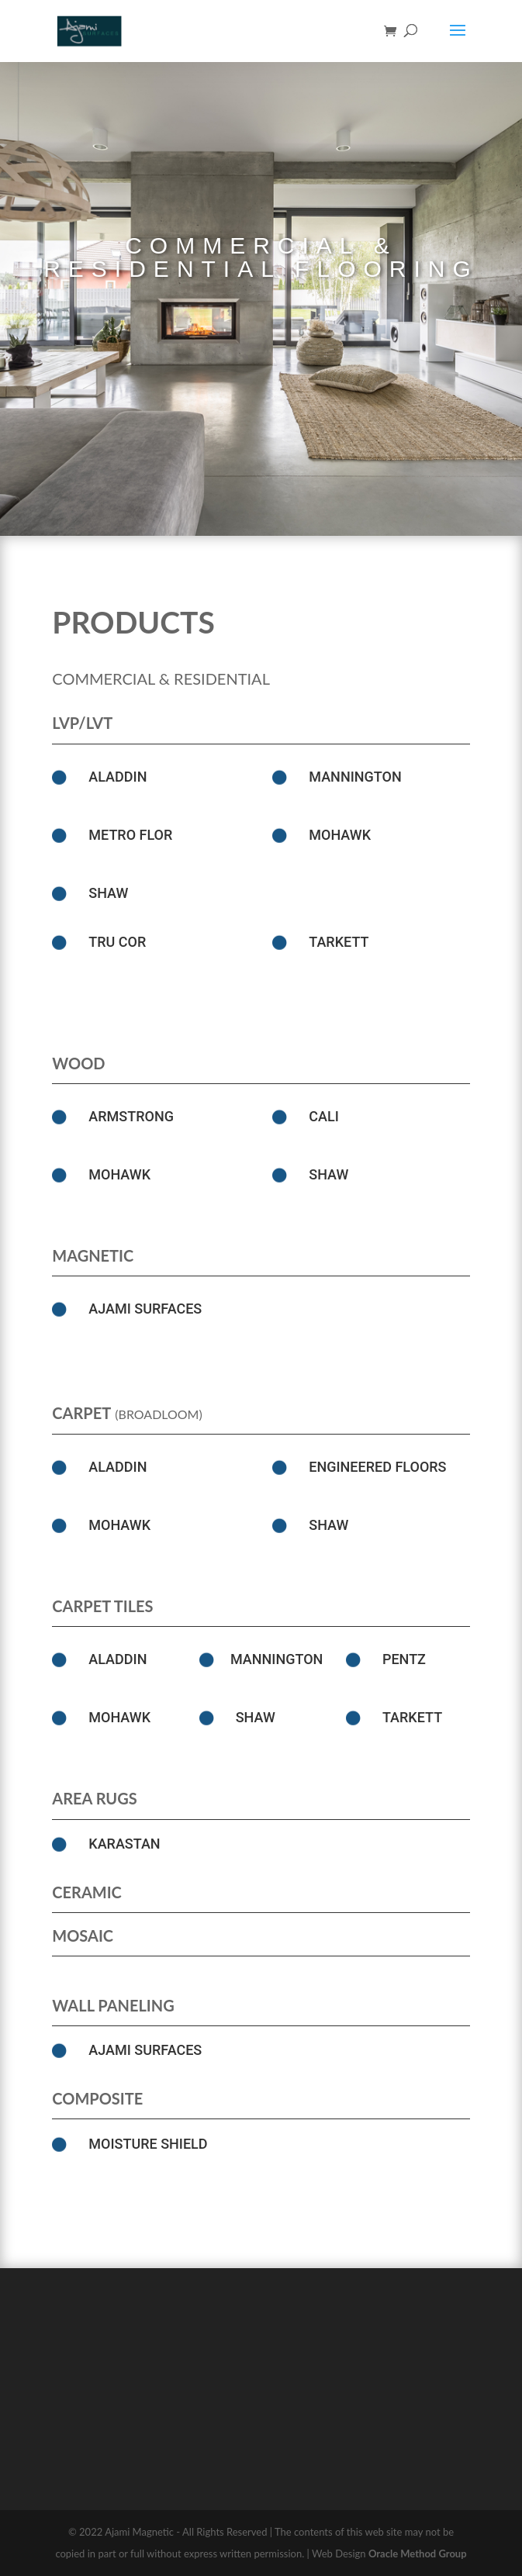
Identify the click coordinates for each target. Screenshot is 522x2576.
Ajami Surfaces (145, 1308)
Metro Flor (130, 835)
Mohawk (340, 835)
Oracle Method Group (417, 2553)
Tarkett (338, 942)
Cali (324, 1116)
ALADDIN (117, 776)
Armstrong (131, 1116)
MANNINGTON (355, 776)
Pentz (404, 1659)
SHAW (108, 893)
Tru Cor (117, 942)
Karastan (124, 1843)
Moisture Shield (147, 2144)
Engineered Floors (377, 1467)
